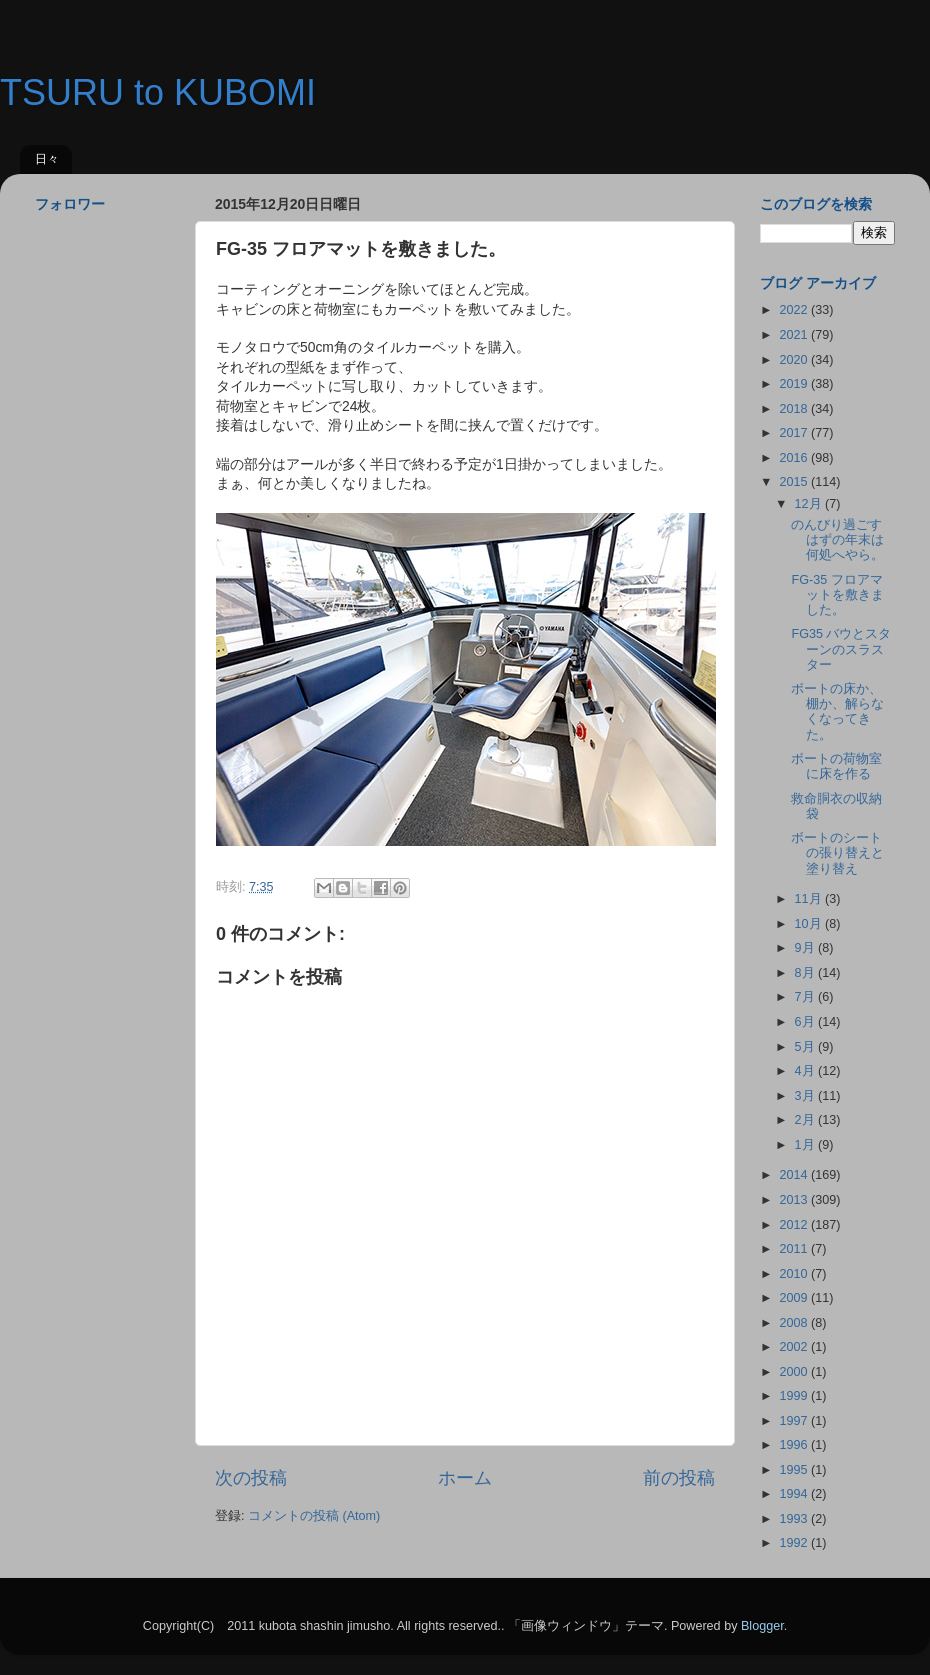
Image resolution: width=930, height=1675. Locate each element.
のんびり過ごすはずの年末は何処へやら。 (837, 540)
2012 (795, 1225)
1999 (795, 1396)
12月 (810, 504)
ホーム (465, 1478)
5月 (807, 1047)
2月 (807, 1120)
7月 (807, 997)
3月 (807, 1096)
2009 (795, 1298)
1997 (795, 1421)
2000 (795, 1372)
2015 (795, 482)
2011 (795, 1249)
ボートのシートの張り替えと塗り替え (837, 853)
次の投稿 (251, 1478)
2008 (795, 1323)
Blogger (762, 1626)
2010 (795, 1274)
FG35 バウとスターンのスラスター (841, 649)
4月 (807, 1071)
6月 (807, 1022)
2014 (795, 1175)
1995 (795, 1470)
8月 (807, 973)
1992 (795, 1543)
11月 (810, 899)
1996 (795, 1445)
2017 (795, 433)
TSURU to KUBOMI (158, 92)
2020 (795, 360)
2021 (795, 335)
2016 (795, 458)
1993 (795, 1519)
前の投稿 (679, 1478)
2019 (795, 384)
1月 (807, 1145)
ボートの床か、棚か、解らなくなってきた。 (837, 711)
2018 (795, 409)
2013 (795, 1200)
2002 (795, 1347)
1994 (795, 1494)
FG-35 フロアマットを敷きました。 (837, 595)
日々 (47, 159)
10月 (810, 924)
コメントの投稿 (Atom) (314, 1516)
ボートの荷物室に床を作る (836, 766)
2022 (795, 310)
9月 (807, 948)
